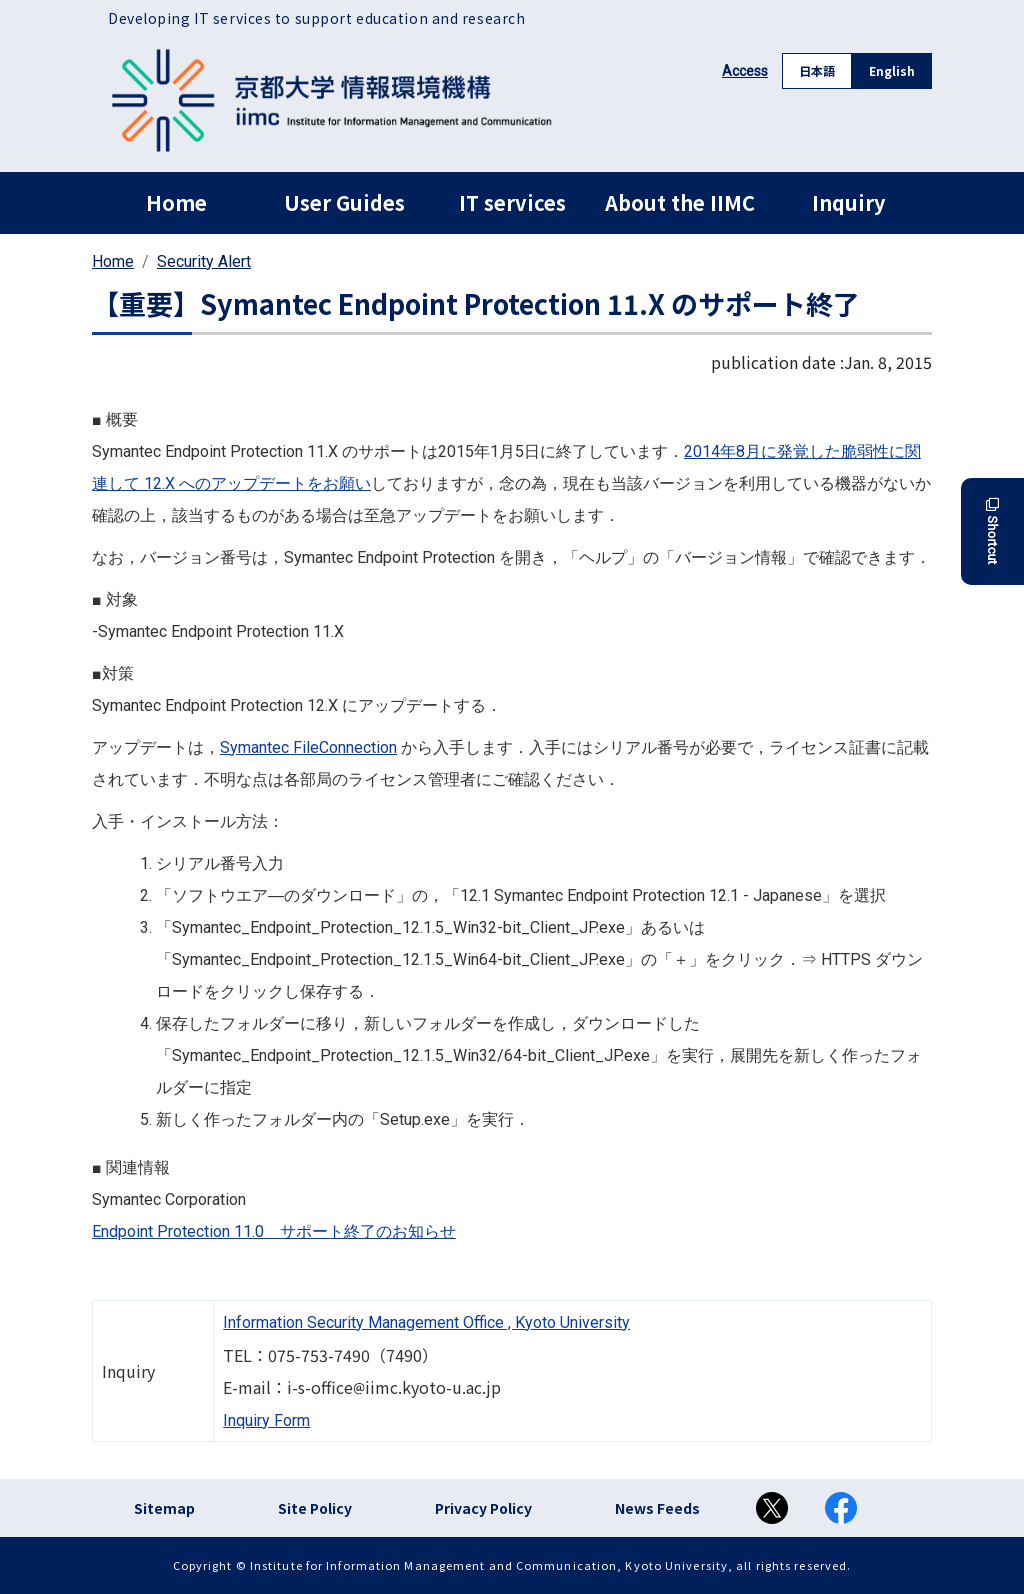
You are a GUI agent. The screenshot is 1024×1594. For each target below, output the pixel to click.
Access (745, 71)
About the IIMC (680, 202)
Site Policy (315, 1508)
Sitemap (164, 1508)
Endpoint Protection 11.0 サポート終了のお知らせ (274, 1231)
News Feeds (657, 1508)
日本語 (817, 70)
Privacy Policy (483, 1508)
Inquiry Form (266, 1420)
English (892, 70)
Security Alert (204, 261)
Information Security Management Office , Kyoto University (426, 1322)
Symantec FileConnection (308, 747)
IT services (512, 202)
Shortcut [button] (992, 531)
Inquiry (848, 202)
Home (176, 202)
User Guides (344, 202)
